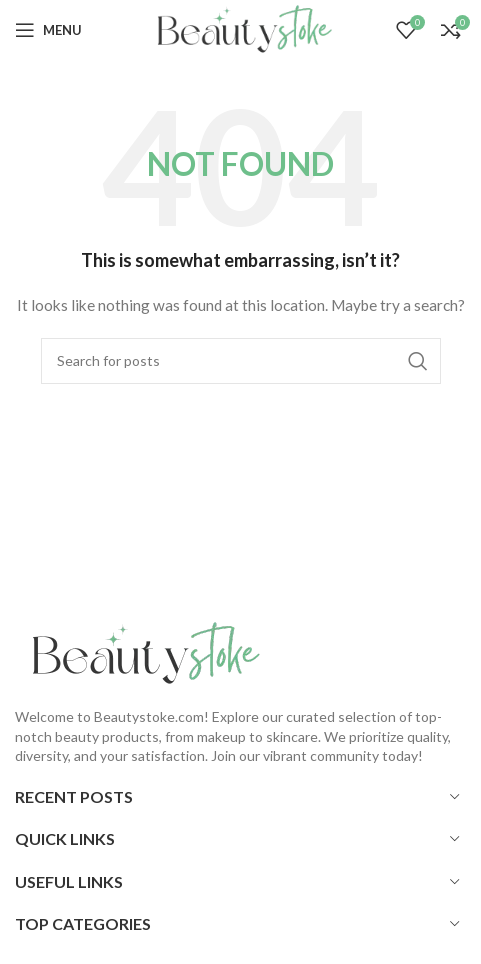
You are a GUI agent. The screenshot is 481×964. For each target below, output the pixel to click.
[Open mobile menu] (48, 30)
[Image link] (140, 652)
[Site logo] (240, 28)
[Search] (241, 361)
